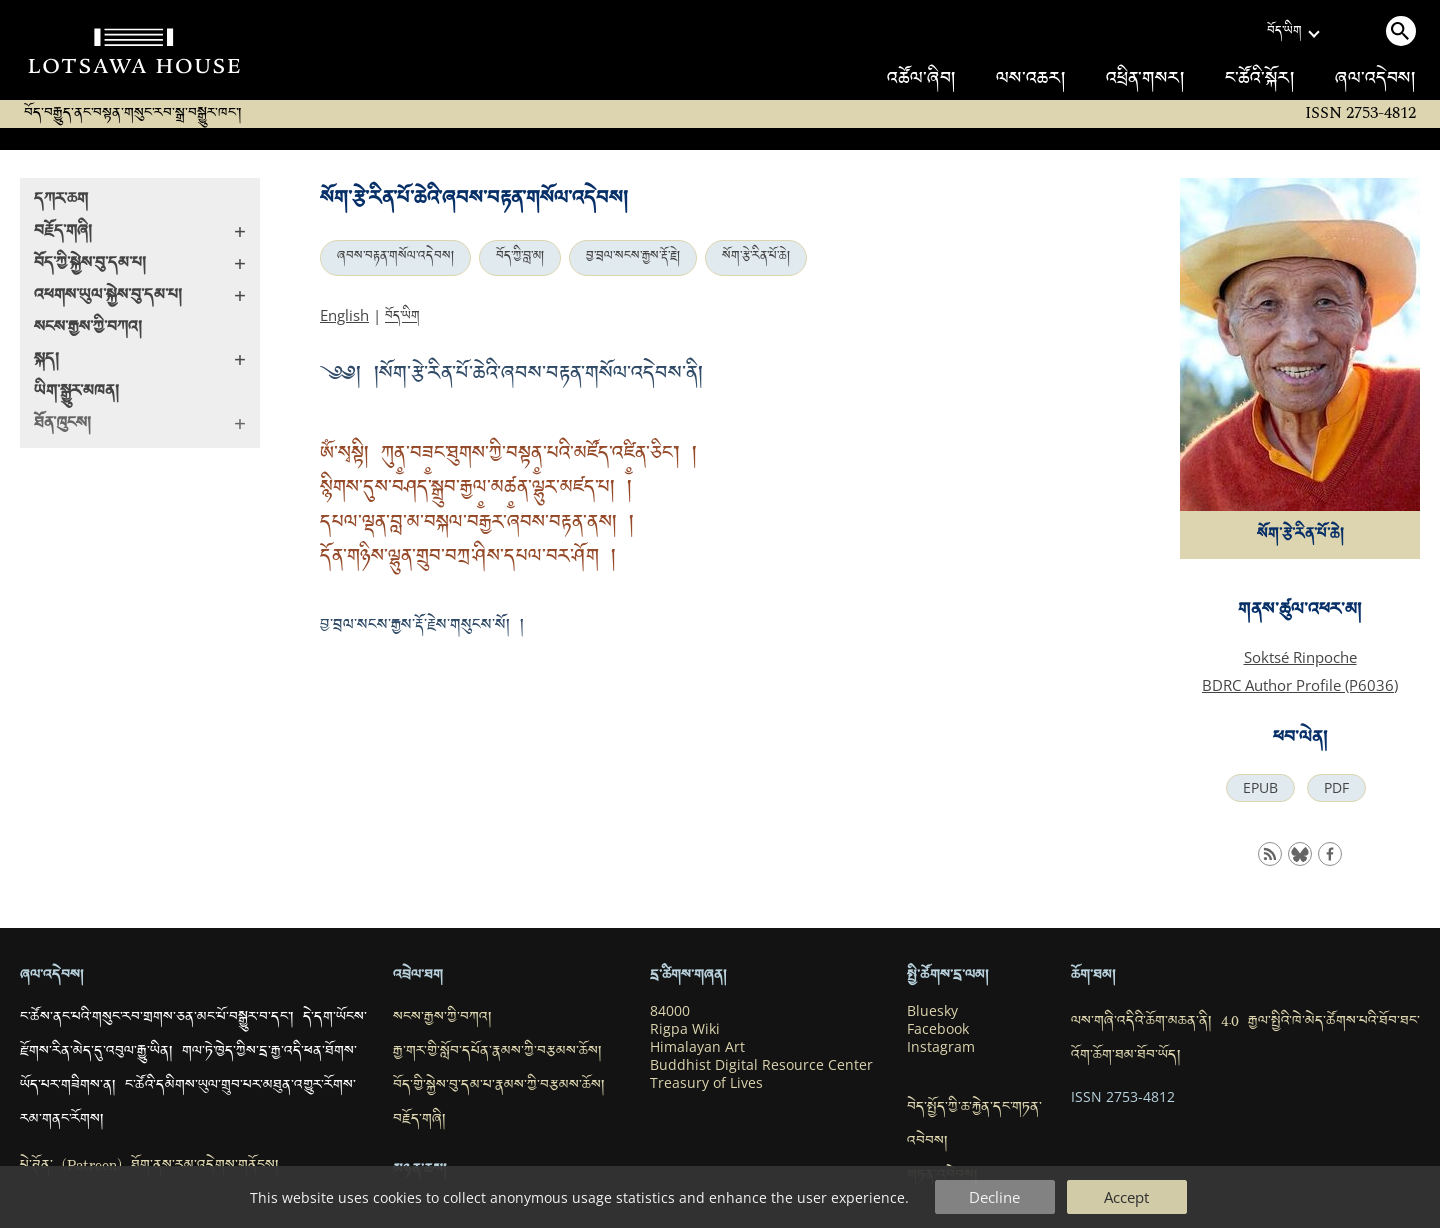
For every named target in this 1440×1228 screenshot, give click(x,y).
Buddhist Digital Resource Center (761, 1065)
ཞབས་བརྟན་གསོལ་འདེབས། (395, 258)
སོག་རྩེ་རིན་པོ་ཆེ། (756, 258)
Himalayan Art (697, 1047)
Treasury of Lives (706, 1083)
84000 (670, 1011)
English (344, 315)
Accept (1126, 1197)
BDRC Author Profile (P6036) (1300, 685)
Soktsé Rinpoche (1300, 657)
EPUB (1260, 788)
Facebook (938, 1029)
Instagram (941, 1047)
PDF (1336, 788)
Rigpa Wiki (685, 1029)
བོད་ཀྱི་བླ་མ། (520, 258)
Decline (994, 1197)
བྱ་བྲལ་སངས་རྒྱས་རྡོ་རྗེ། (633, 258)
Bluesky (932, 1011)
